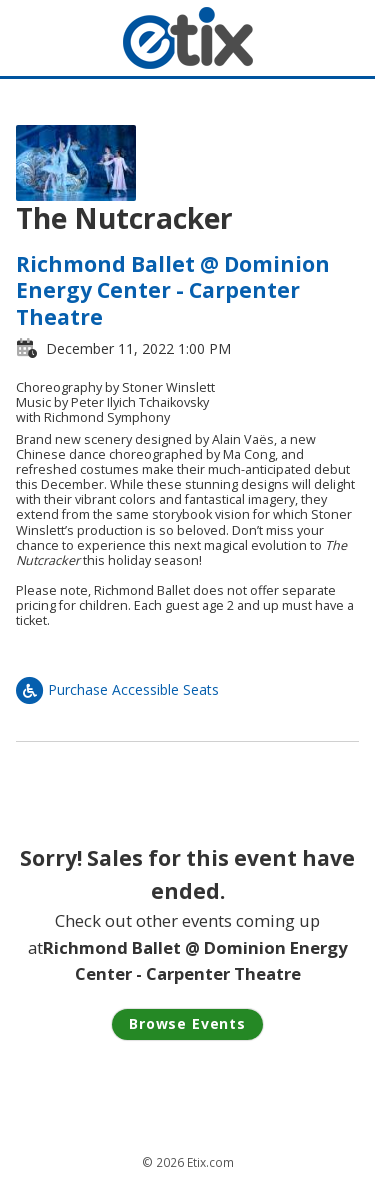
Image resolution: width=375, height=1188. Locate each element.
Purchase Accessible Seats (117, 689)
